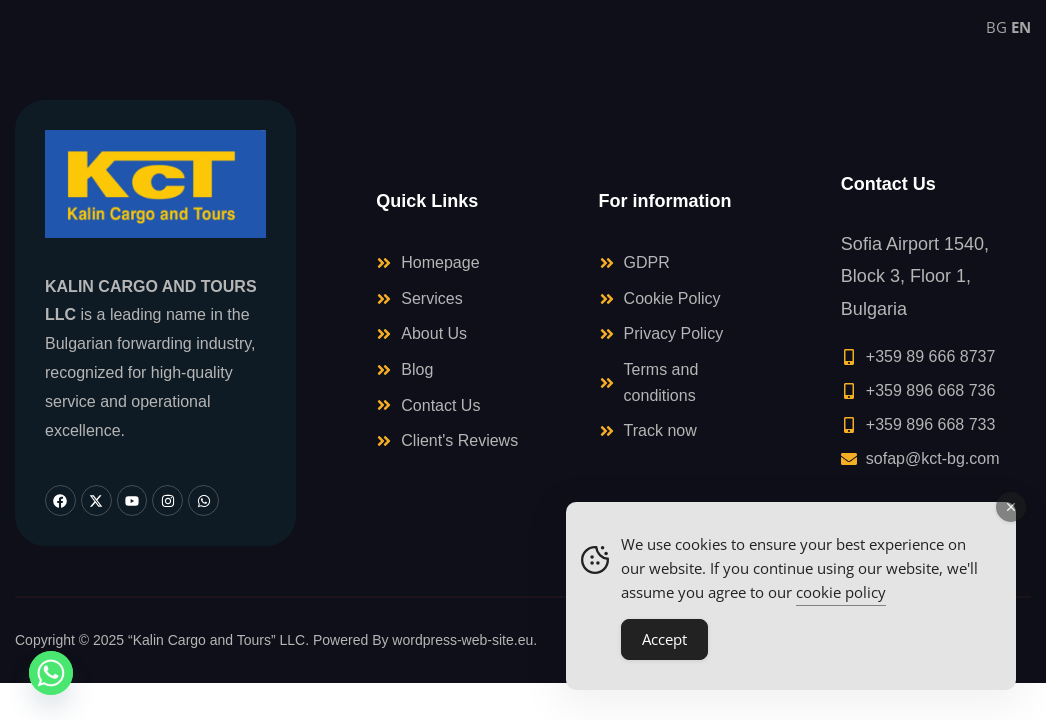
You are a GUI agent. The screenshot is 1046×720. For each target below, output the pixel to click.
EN (1021, 27)
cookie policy (841, 592)
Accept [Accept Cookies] (664, 639)
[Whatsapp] (51, 673)
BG (996, 27)
